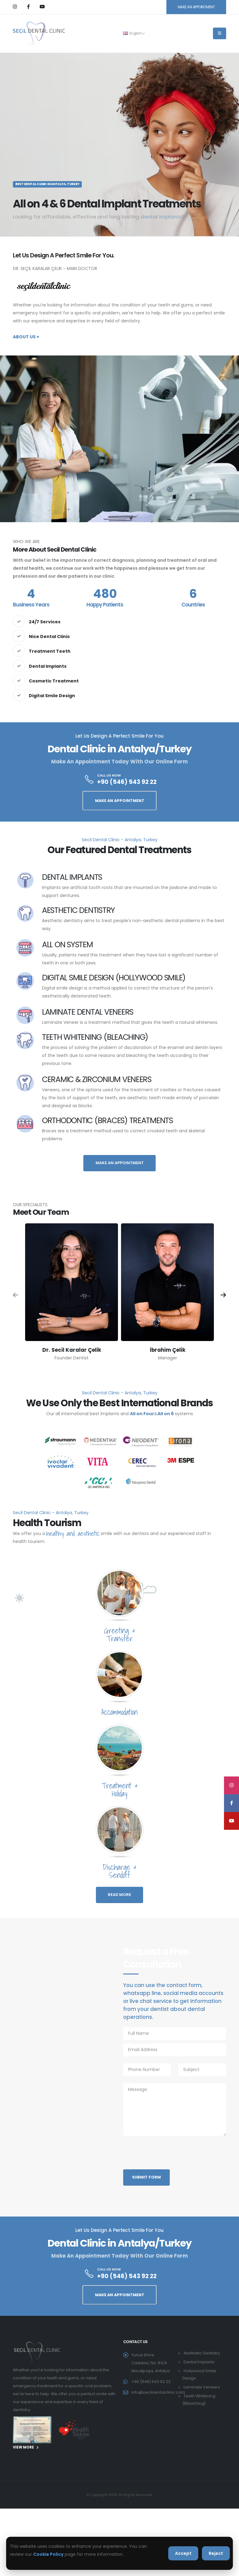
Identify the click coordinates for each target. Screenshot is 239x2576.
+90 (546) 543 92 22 (127, 782)
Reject (216, 2553)
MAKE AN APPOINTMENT (196, 6)
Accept (183, 2553)
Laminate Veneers (202, 2387)
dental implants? (162, 216)
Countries (193, 605)
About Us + (26, 337)
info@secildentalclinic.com (158, 2392)
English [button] (134, 33)
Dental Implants (199, 2362)
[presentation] (169, 2155)
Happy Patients (104, 605)
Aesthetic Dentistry (202, 2353)
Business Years (31, 605)
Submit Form (146, 2177)
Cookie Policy (48, 2554)
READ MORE (119, 1894)
